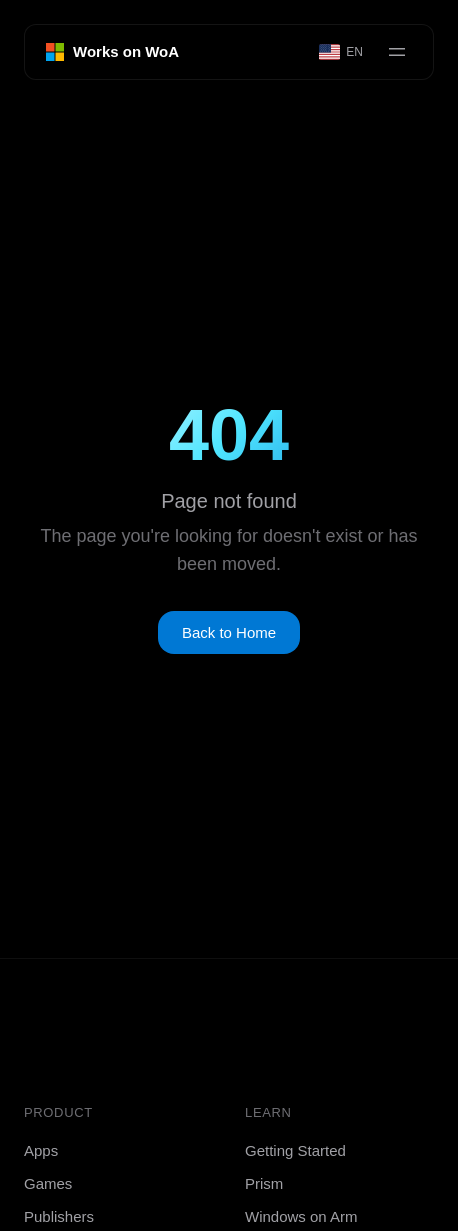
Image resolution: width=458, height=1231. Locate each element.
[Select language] (342, 52)
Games (48, 1183)
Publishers (59, 1216)
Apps (41, 1150)
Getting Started (295, 1150)
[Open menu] (397, 52)
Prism (264, 1183)
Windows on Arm (301, 1216)
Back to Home (229, 632)
